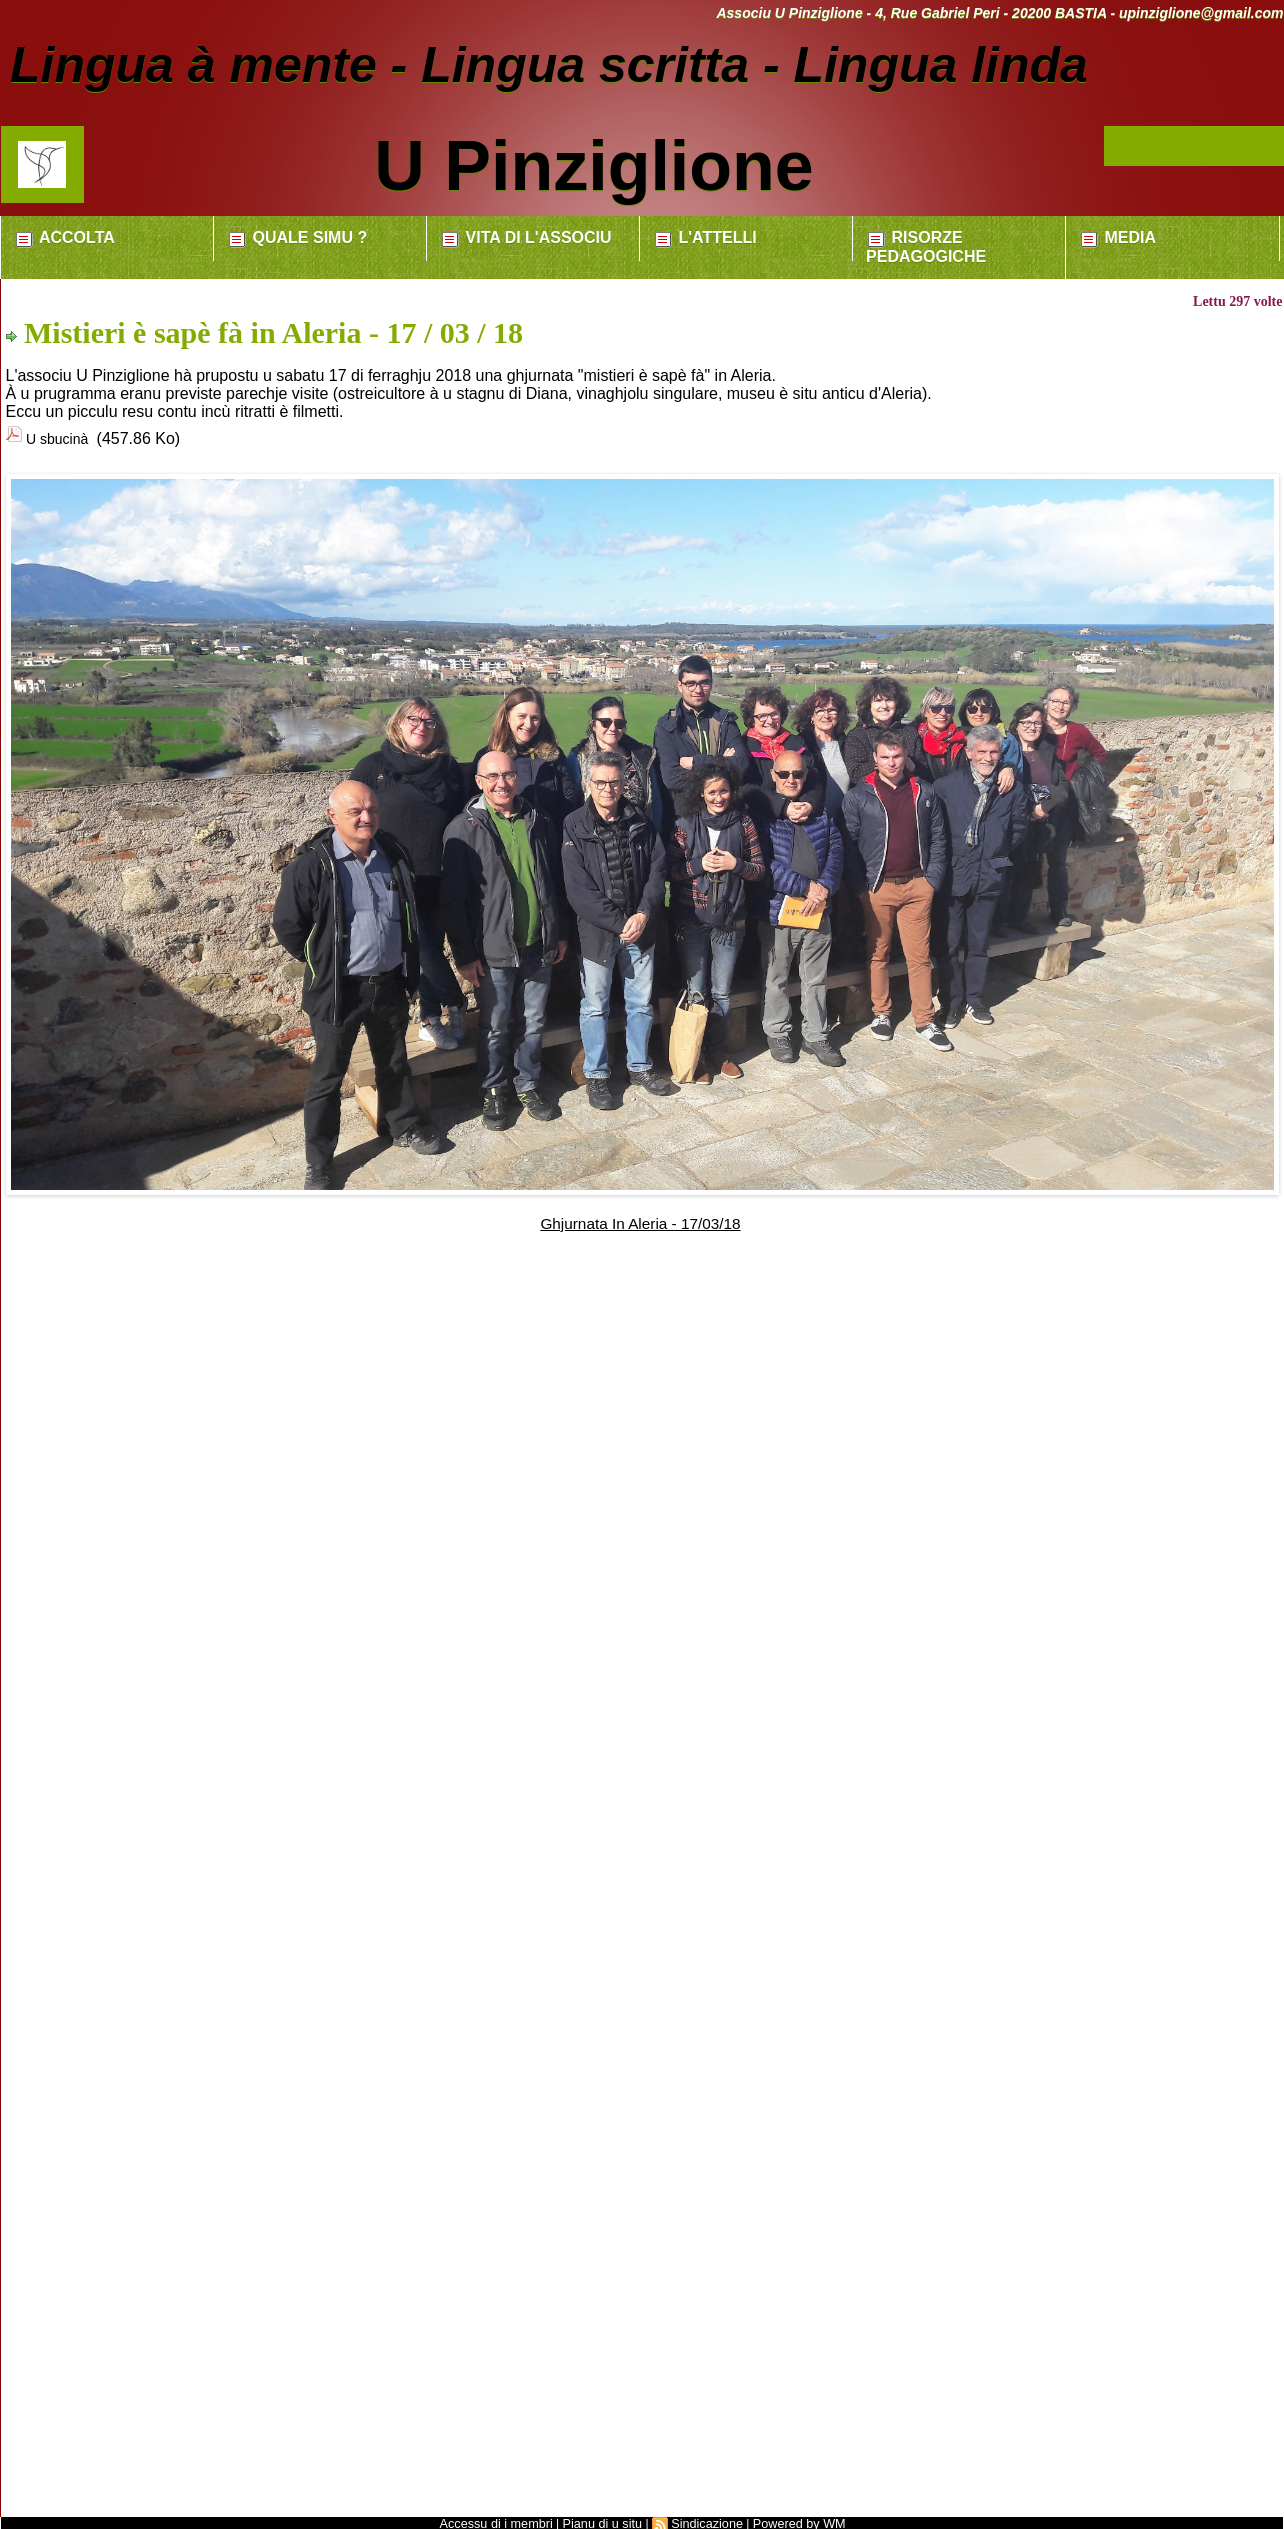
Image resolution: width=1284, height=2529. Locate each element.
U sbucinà (64, 437)
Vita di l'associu (525, 238)
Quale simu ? (297, 238)
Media (1117, 238)
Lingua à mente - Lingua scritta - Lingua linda (557, 65)
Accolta (64, 238)
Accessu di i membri (502, 2520)
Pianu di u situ (603, 2520)
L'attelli (705, 238)
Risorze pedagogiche (926, 247)
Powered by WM (792, 2520)
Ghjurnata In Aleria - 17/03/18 (640, 1219)
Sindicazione (705, 2520)
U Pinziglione (593, 166)
